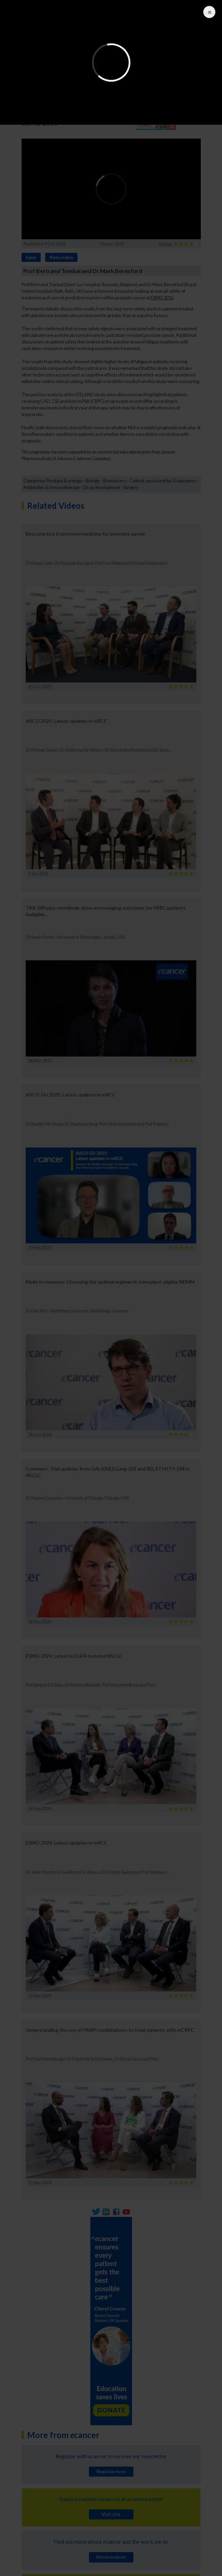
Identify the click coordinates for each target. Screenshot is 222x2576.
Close (207, 12)
